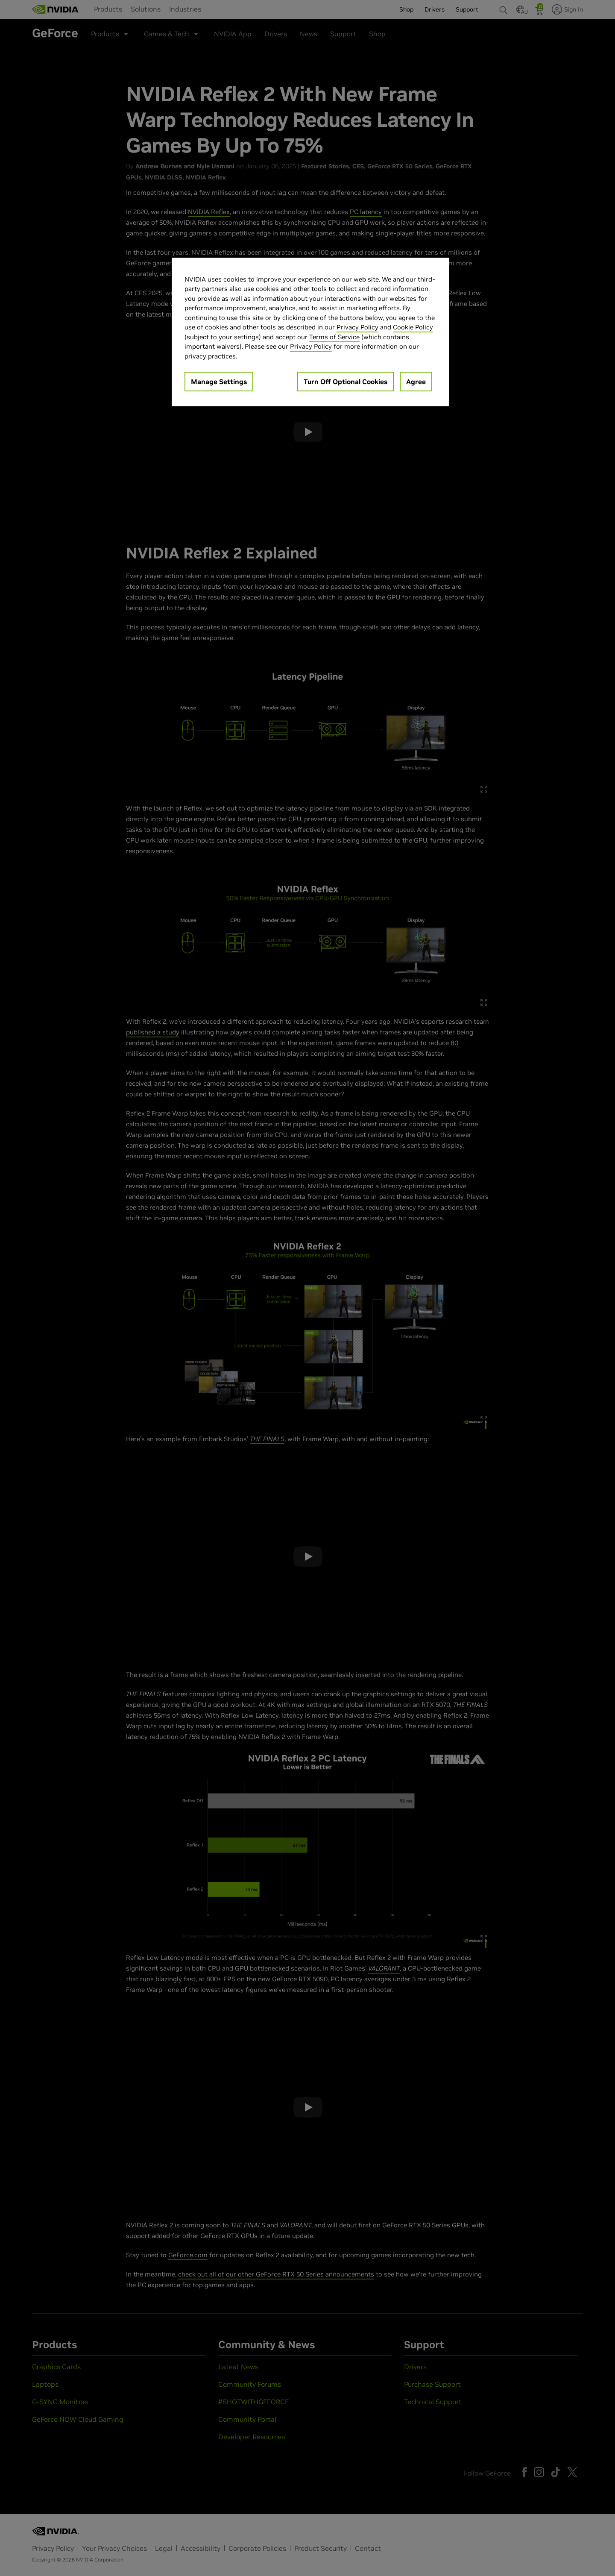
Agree (416, 381)
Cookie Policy (413, 327)
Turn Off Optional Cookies (345, 381)
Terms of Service (334, 337)
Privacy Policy (357, 327)
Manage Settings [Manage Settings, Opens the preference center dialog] (219, 381)
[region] (310, 332)
